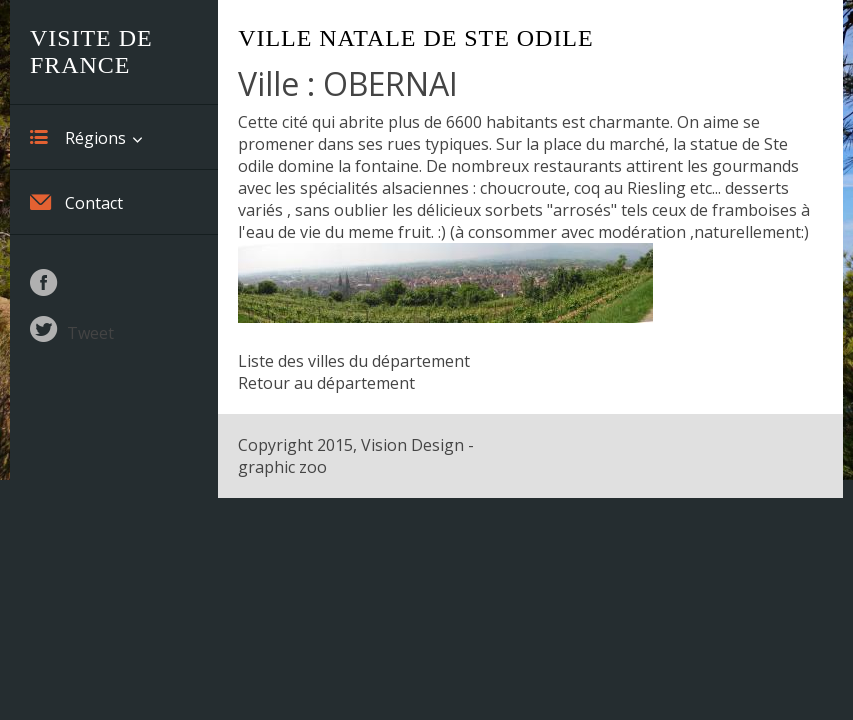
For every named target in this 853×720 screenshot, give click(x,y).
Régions (78, 137)
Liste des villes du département (354, 361)
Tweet (90, 333)
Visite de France (91, 51)
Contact (76, 202)
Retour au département (326, 383)
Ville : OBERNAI (348, 83)
